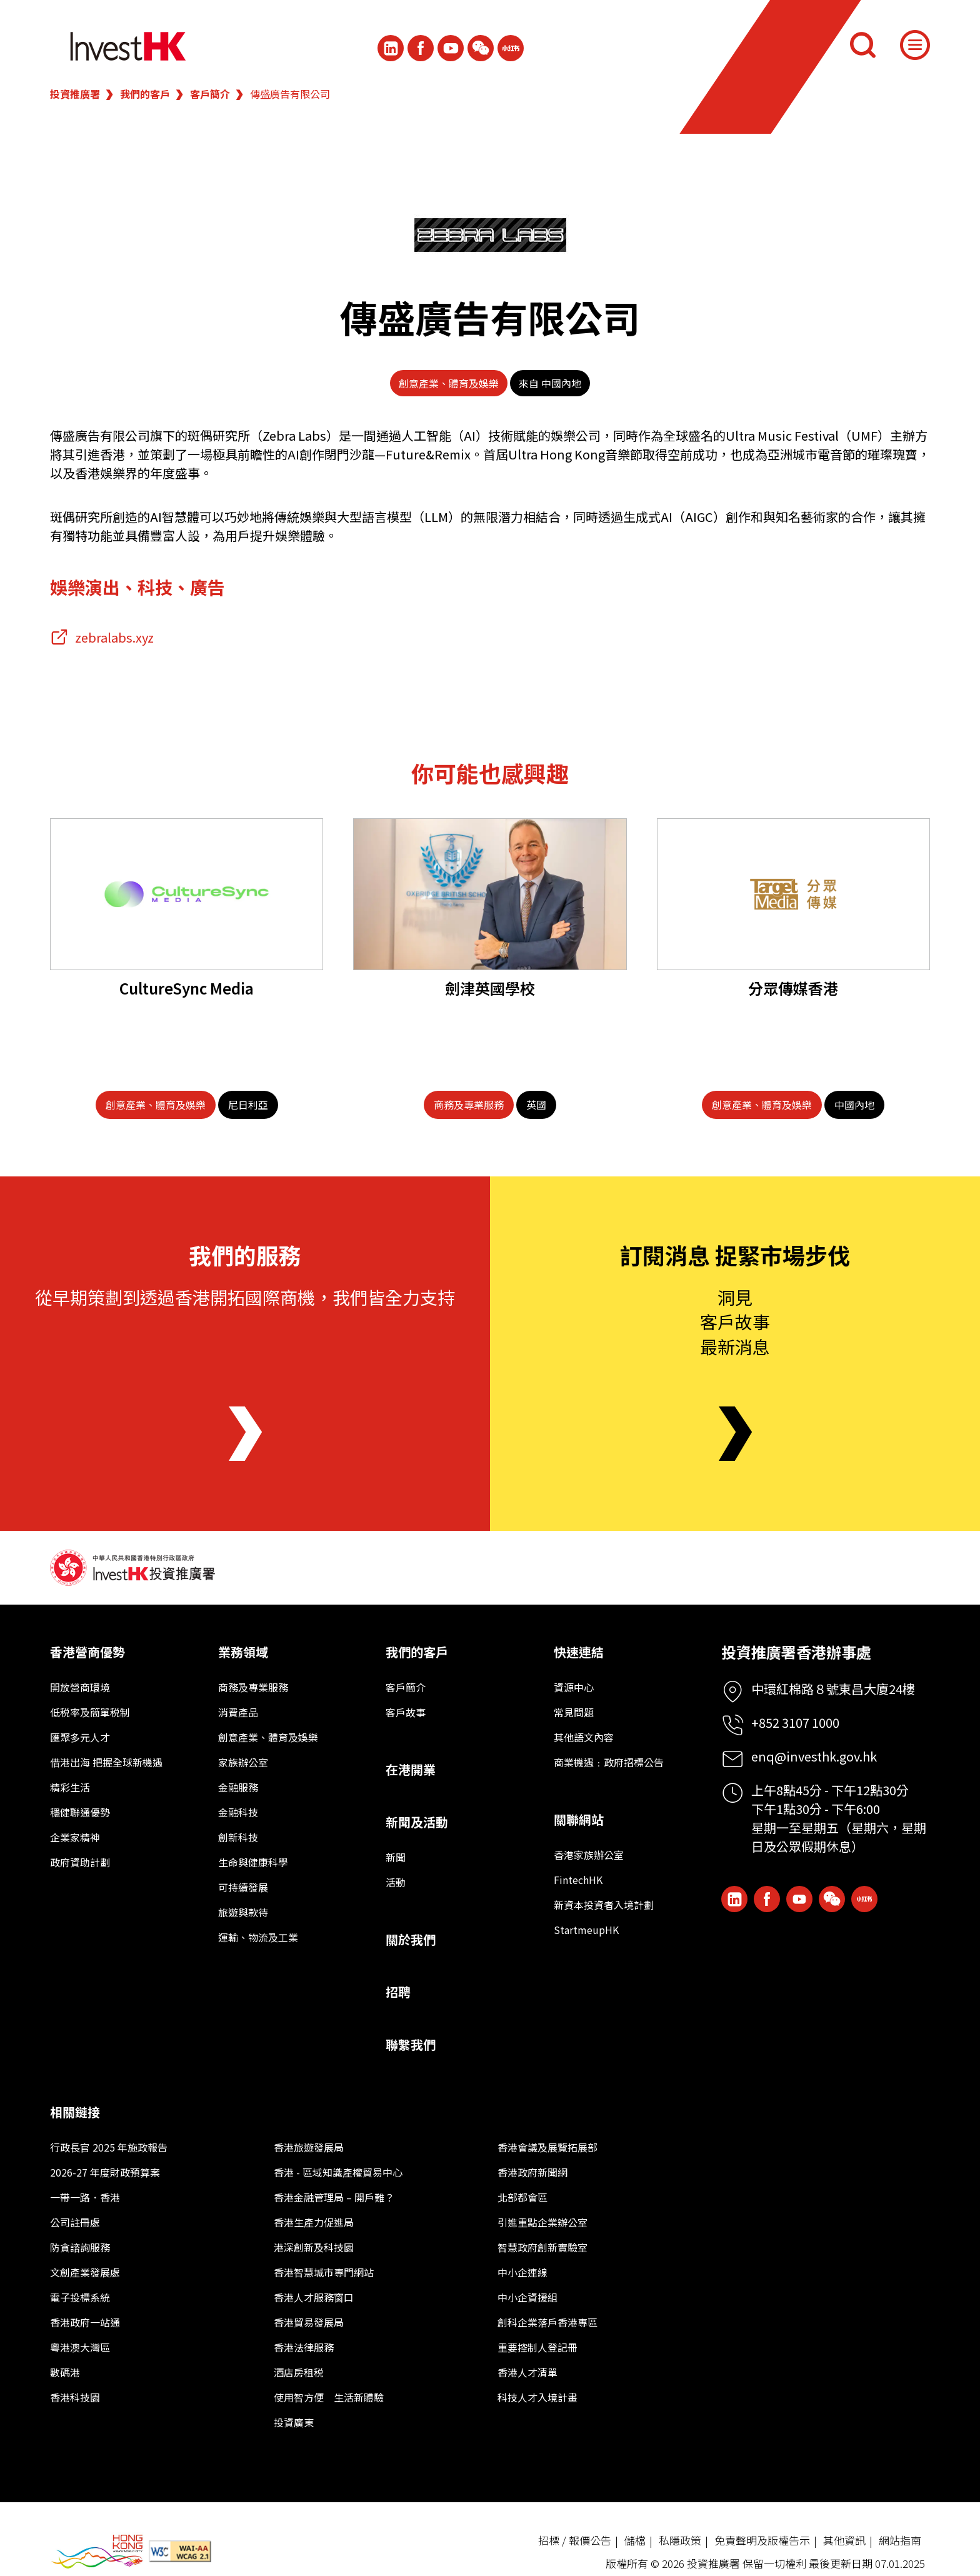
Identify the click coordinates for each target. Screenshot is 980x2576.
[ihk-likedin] (391, 48)
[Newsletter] (735, 1433)
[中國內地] (854, 1105)
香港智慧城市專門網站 (324, 2272)
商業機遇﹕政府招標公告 (609, 1762)
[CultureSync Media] (186, 894)
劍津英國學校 (490, 988)
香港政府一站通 (85, 2322)
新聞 (396, 1857)
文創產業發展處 (85, 2272)
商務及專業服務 (253, 1687)
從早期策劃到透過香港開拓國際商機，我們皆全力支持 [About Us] (245, 1297)
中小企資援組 (528, 2297)
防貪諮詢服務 (80, 2247)
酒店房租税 (299, 2372)
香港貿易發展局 (309, 2322)
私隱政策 (680, 2540)
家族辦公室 (243, 1762)
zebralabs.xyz (114, 637)
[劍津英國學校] (490, 894)
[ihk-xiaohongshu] (511, 48)
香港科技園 (75, 2397)
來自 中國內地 (550, 383)
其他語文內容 (584, 1737)
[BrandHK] (97, 2551)
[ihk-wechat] (481, 48)
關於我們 (411, 1939)
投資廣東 (294, 2422)
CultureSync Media (186, 988)
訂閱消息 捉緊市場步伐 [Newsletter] (735, 1254)
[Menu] (915, 45)
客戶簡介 (210, 93)
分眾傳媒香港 (793, 988)
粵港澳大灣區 (80, 2347)
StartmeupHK (586, 1929)
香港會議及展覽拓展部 (548, 2147)
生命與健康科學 (253, 1862)
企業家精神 (75, 1837)
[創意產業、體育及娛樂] (156, 1105)
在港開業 (411, 1769)
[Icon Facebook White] (421, 48)
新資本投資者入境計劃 (604, 1904)
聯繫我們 (411, 2044)
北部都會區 (523, 2197)
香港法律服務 (304, 2347)
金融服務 (238, 1787)
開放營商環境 (80, 1687)
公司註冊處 (75, 2222)
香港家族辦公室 (589, 1854)
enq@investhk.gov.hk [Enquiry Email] (814, 1756)
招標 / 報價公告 (574, 2540)
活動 (396, 1882)
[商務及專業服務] (469, 1105)
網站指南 (900, 2540)
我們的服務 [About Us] (245, 1254)
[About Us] (245, 1433)
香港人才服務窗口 (314, 2297)
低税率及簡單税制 (90, 1712)
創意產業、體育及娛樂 (449, 383)
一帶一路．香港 (85, 2197)
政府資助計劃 (80, 1862)
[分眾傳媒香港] (793, 894)
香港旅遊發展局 (309, 2147)
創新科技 (238, 1837)
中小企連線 (523, 2272)
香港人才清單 (528, 2372)
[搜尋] (863, 45)
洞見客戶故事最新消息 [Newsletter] (735, 1321)
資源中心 (574, 1687)
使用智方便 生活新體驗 (329, 2397)
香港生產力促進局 (314, 2222)
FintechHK (578, 1879)
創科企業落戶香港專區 (548, 2322)
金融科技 (238, 1812)
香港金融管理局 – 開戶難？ (334, 2197)
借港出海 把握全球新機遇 (106, 1762)
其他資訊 (844, 2540)
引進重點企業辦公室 (543, 2222)
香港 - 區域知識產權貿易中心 (338, 2172)
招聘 (398, 1992)
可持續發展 (243, 1887)
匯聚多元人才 (80, 1737)
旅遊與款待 (243, 1912)
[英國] (536, 1105)
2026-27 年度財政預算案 (105, 2172)
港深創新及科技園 (314, 2247)
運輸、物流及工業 (258, 1937)
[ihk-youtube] (451, 48)
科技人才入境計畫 (538, 2397)
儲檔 (635, 2540)
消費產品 (238, 1712)
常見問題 (574, 1712)
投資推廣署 (75, 93)
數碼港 (65, 2372)
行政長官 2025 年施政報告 (109, 2147)
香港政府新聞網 (533, 2172)
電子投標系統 (80, 2297)
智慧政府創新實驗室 (543, 2247)
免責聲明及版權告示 (762, 2540)
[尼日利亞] (248, 1105)
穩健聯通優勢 (80, 1812)
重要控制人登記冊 (538, 2347)
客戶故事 (406, 1712)
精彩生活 (70, 1787)
